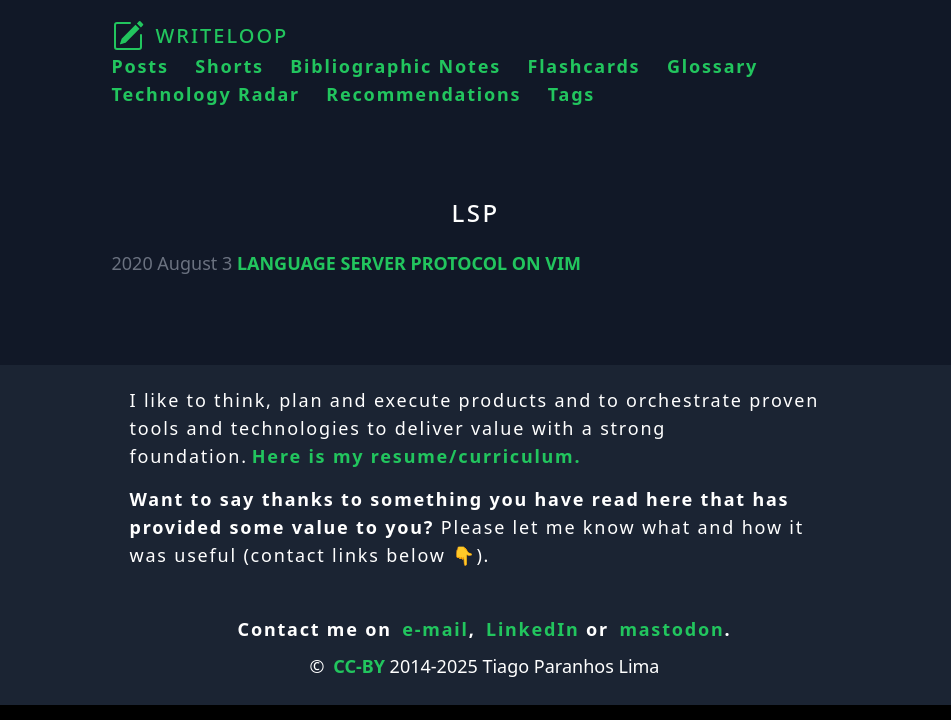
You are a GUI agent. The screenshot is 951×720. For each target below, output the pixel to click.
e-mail (435, 629)
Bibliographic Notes (395, 66)
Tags (571, 94)
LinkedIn (533, 629)
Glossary (712, 66)
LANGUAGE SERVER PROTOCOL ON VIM (409, 263)
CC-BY (359, 666)
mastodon (671, 629)
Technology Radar (206, 94)
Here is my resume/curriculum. (417, 456)
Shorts (229, 66)
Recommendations (423, 94)
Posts (140, 66)
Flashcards (584, 66)
